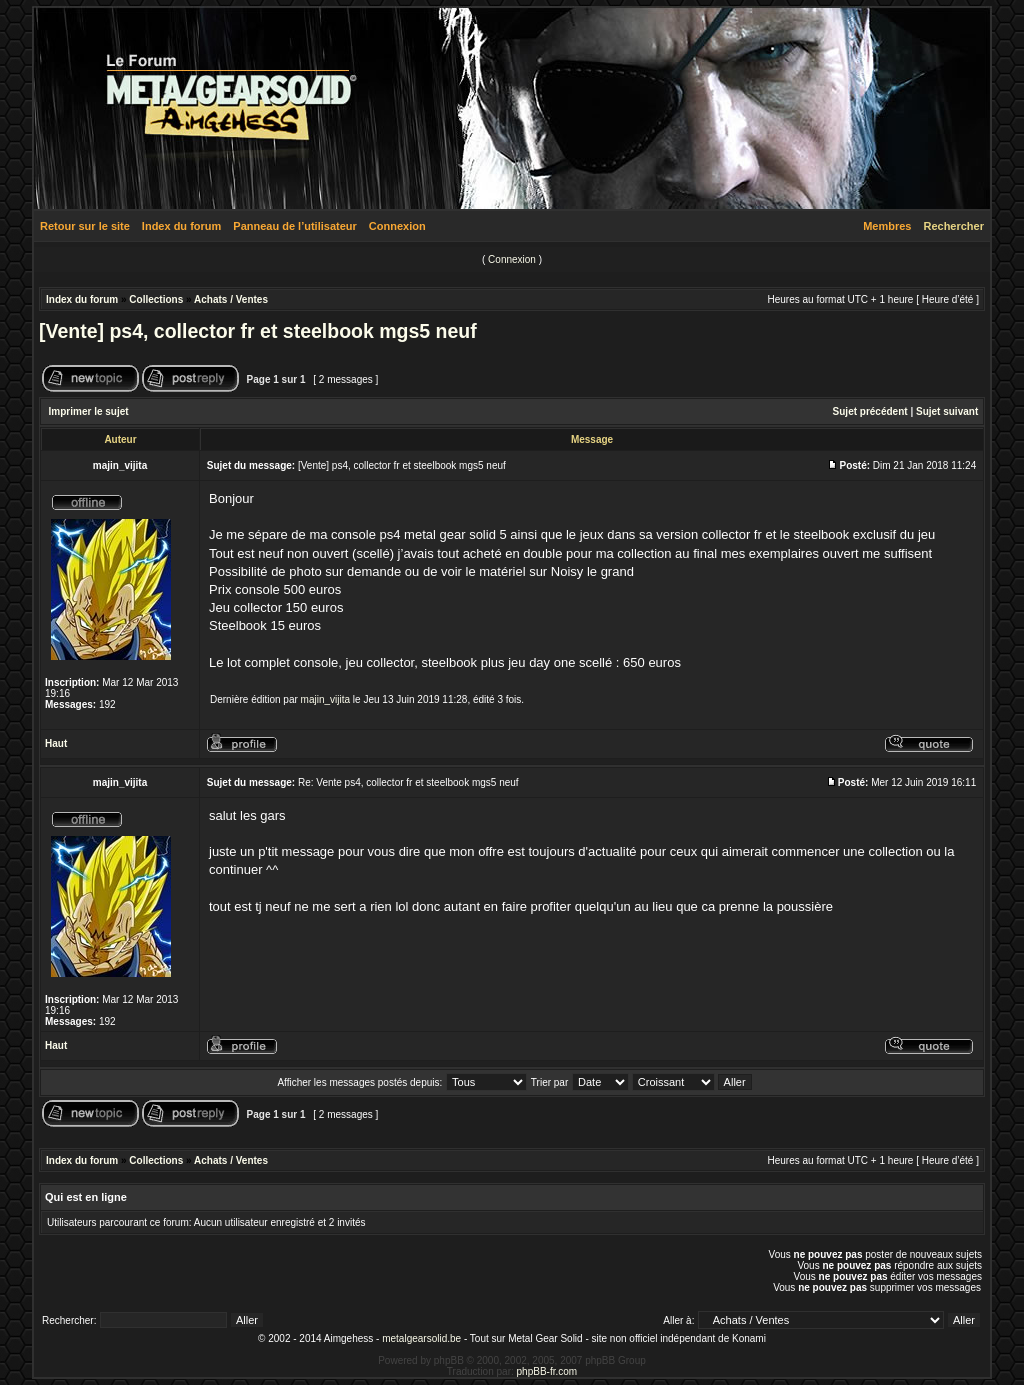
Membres (887, 226)
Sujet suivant (947, 411)
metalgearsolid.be (421, 1338)
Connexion (397, 226)
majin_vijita (325, 699)
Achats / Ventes (231, 299)
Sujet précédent (870, 411)
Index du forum (181, 226)
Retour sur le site (85, 226)
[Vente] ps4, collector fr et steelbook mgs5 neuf (258, 331)
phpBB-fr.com (547, 1371)
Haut (56, 743)
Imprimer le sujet (89, 411)
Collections (156, 299)
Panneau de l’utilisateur (294, 226)
